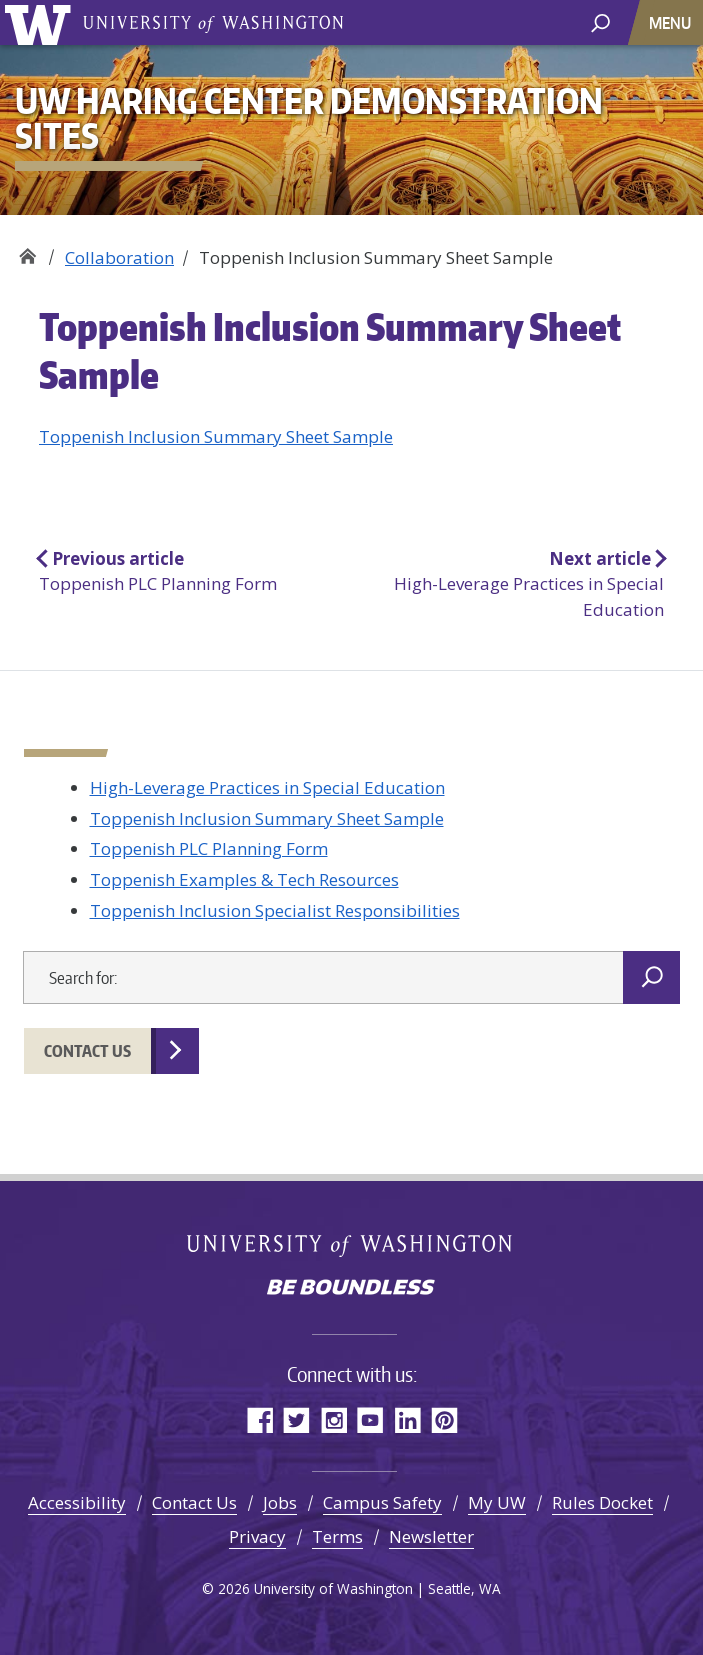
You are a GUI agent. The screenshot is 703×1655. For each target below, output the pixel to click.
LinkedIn (407, 1419)
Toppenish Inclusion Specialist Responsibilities (275, 910)
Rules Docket (602, 1502)
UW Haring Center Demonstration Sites (27, 250)
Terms (337, 1536)
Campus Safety (382, 1502)
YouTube (370, 1419)
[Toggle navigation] (672, 22)
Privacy (257, 1536)
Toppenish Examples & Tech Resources (244, 879)
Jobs (280, 1502)
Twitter (296, 1419)
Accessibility (77, 1502)
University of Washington (41, 22)
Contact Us (87, 1051)
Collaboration (119, 257)
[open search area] (600, 21)
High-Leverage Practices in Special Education (267, 787)
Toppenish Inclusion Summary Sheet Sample (216, 436)
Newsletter (431, 1536)
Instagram (333, 1419)
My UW (497, 1502)
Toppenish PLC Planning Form (209, 848)
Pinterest (444, 1419)
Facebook (259, 1419)
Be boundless (352, 1289)
